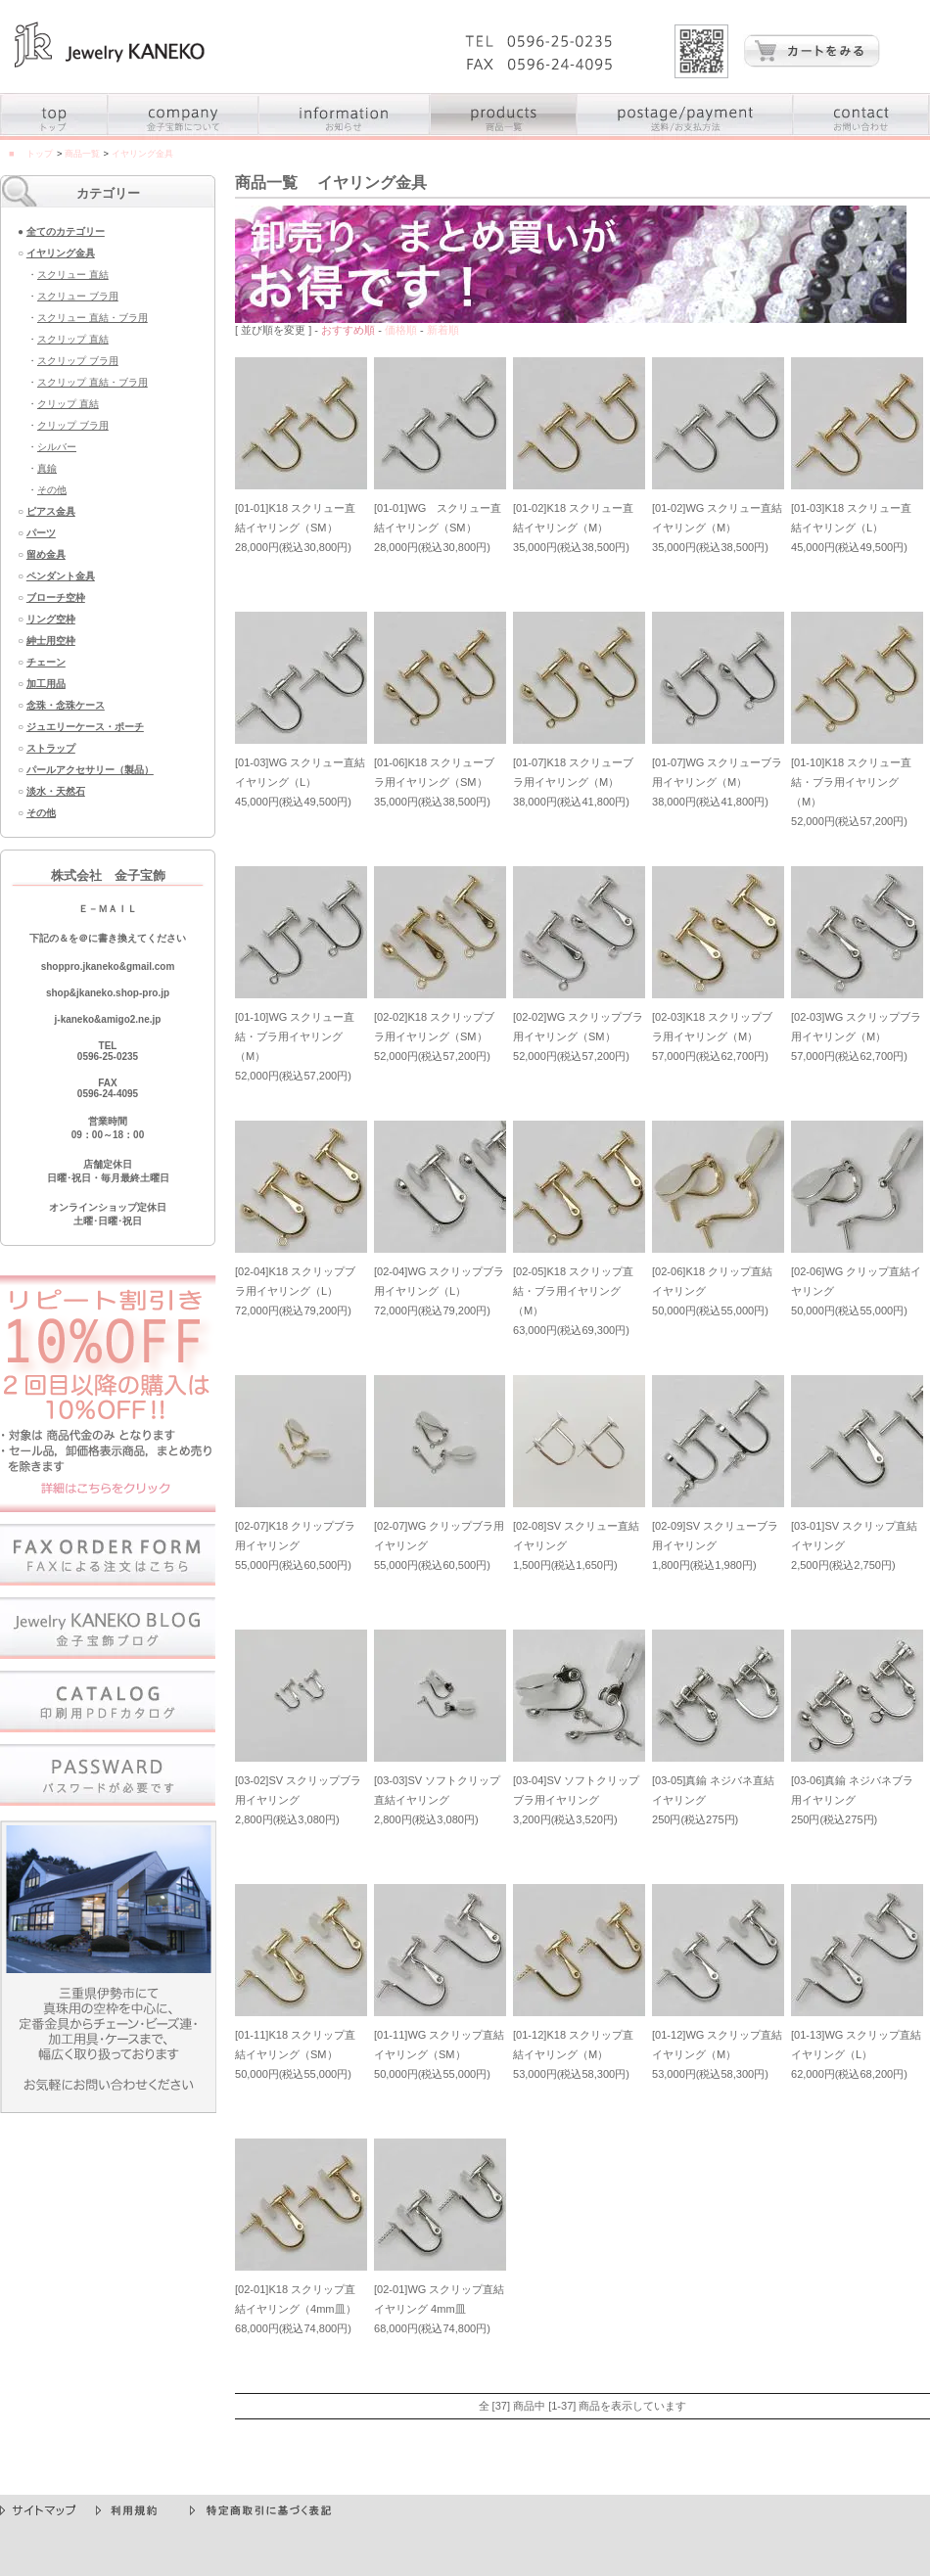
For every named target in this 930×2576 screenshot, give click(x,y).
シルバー (56, 446)
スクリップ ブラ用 (77, 360)
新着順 (443, 330)
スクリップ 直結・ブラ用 (92, 382)
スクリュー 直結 (73, 274)
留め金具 (46, 554)
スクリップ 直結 (73, 339)
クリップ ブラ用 (73, 425)
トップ (39, 154)
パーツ (41, 533)
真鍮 (47, 468)
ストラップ (50, 748)
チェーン (46, 662)
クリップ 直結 (68, 403)
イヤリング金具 (60, 253)
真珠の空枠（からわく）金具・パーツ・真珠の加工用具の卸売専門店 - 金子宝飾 (110, 45)
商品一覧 (82, 154)
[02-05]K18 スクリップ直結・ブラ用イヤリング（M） (573, 1290)
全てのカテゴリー (65, 231)
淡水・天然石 (55, 791)
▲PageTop (899, 2487)
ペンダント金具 (60, 576)
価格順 (401, 330)
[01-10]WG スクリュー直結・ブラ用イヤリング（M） (294, 1036)
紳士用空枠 (50, 640)
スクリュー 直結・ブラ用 (92, 317)
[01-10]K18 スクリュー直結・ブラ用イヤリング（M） (851, 782)
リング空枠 (50, 619)
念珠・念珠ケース (65, 705)
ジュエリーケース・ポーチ (85, 726)
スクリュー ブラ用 (77, 296)
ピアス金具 (50, 511)
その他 (52, 489)
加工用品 (46, 683)
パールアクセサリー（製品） (90, 769)
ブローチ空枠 (55, 597)
